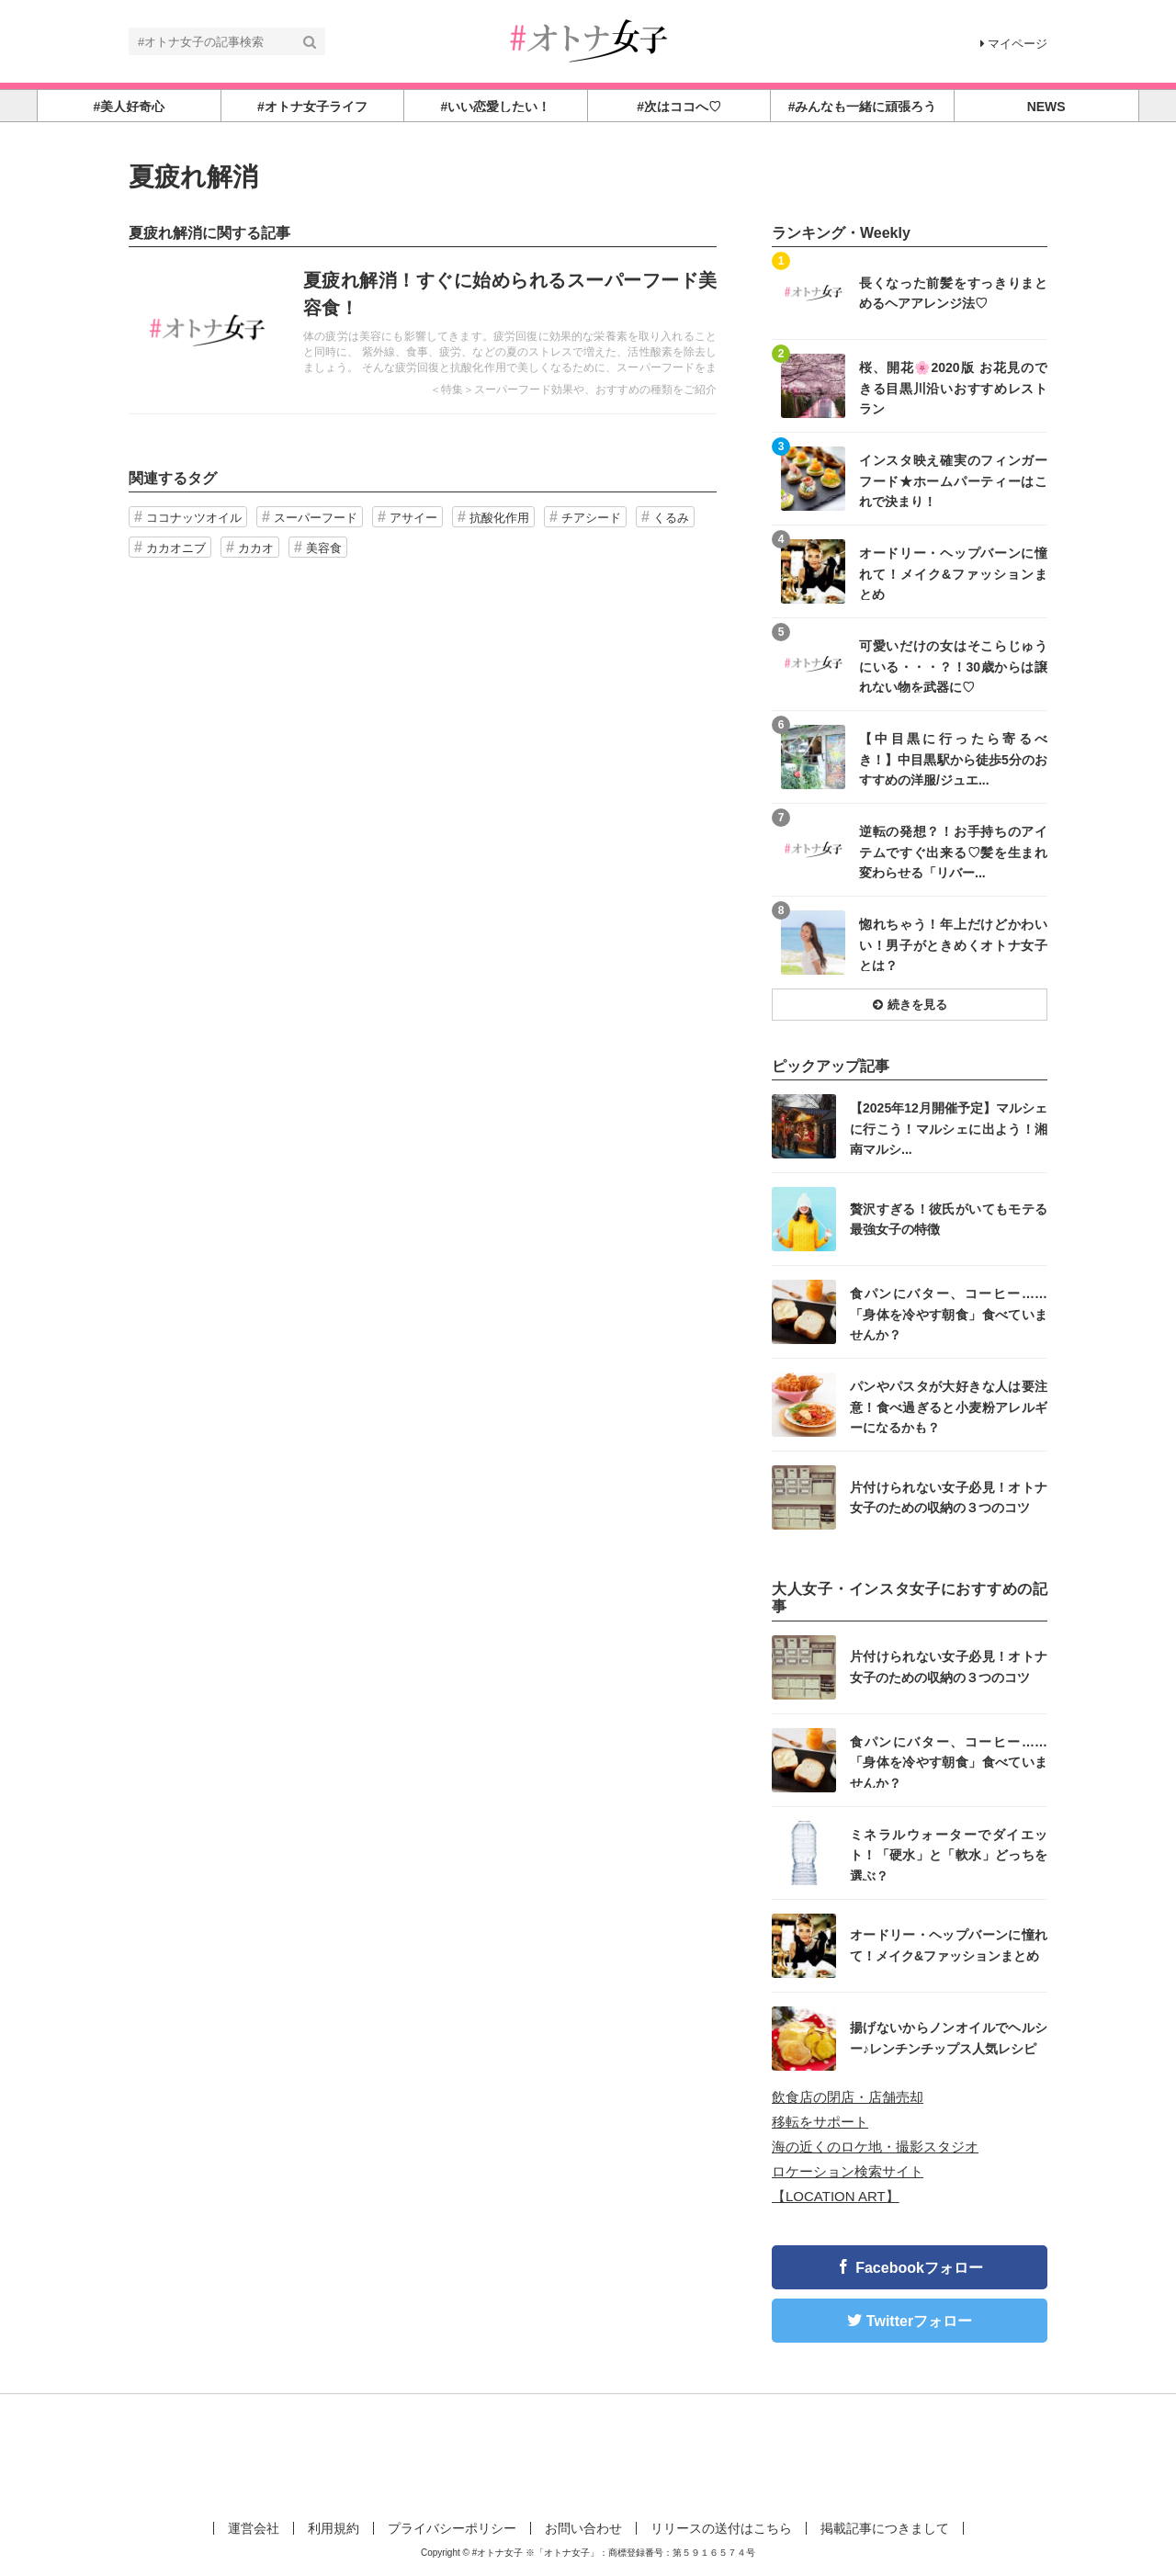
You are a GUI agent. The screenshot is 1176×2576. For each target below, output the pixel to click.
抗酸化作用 (499, 518)
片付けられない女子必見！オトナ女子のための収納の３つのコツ (948, 1497)
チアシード (591, 518)
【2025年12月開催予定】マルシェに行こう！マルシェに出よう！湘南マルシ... (948, 1128)
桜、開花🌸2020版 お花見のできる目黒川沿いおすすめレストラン (953, 387)
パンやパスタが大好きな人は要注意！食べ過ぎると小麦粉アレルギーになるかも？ (948, 1406)
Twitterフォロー (919, 2321)
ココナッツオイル (194, 518)
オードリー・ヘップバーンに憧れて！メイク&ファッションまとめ (953, 573)
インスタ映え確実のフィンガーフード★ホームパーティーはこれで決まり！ (953, 480)
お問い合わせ (583, 2528)
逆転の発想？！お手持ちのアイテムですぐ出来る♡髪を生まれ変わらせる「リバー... (953, 851)
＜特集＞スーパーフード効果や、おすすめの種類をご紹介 (573, 389)
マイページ (1013, 44)
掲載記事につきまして (884, 2528)
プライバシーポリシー (452, 2528)
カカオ (256, 548)
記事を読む (423, 330)
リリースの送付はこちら (721, 2528)
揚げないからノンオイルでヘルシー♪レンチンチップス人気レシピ (948, 2037)
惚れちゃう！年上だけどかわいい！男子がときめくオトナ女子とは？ (953, 944)
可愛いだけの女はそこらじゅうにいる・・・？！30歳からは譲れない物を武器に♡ (953, 665)
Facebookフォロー (919, 2268)
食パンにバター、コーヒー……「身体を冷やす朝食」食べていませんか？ (948, 1313)
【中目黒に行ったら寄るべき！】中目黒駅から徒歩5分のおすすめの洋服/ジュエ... (953, 758)
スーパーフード (315, 518)
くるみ (671, 518)
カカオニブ (176, 548)
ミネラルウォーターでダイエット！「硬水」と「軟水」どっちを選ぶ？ (948, 1854)
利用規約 (333, 2528)
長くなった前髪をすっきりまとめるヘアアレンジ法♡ (953, 293)
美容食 (324, 548)
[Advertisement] (588, 2453)
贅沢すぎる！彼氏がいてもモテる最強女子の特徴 (948, 1219)
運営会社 (253, 2528)
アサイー (413, 518)
